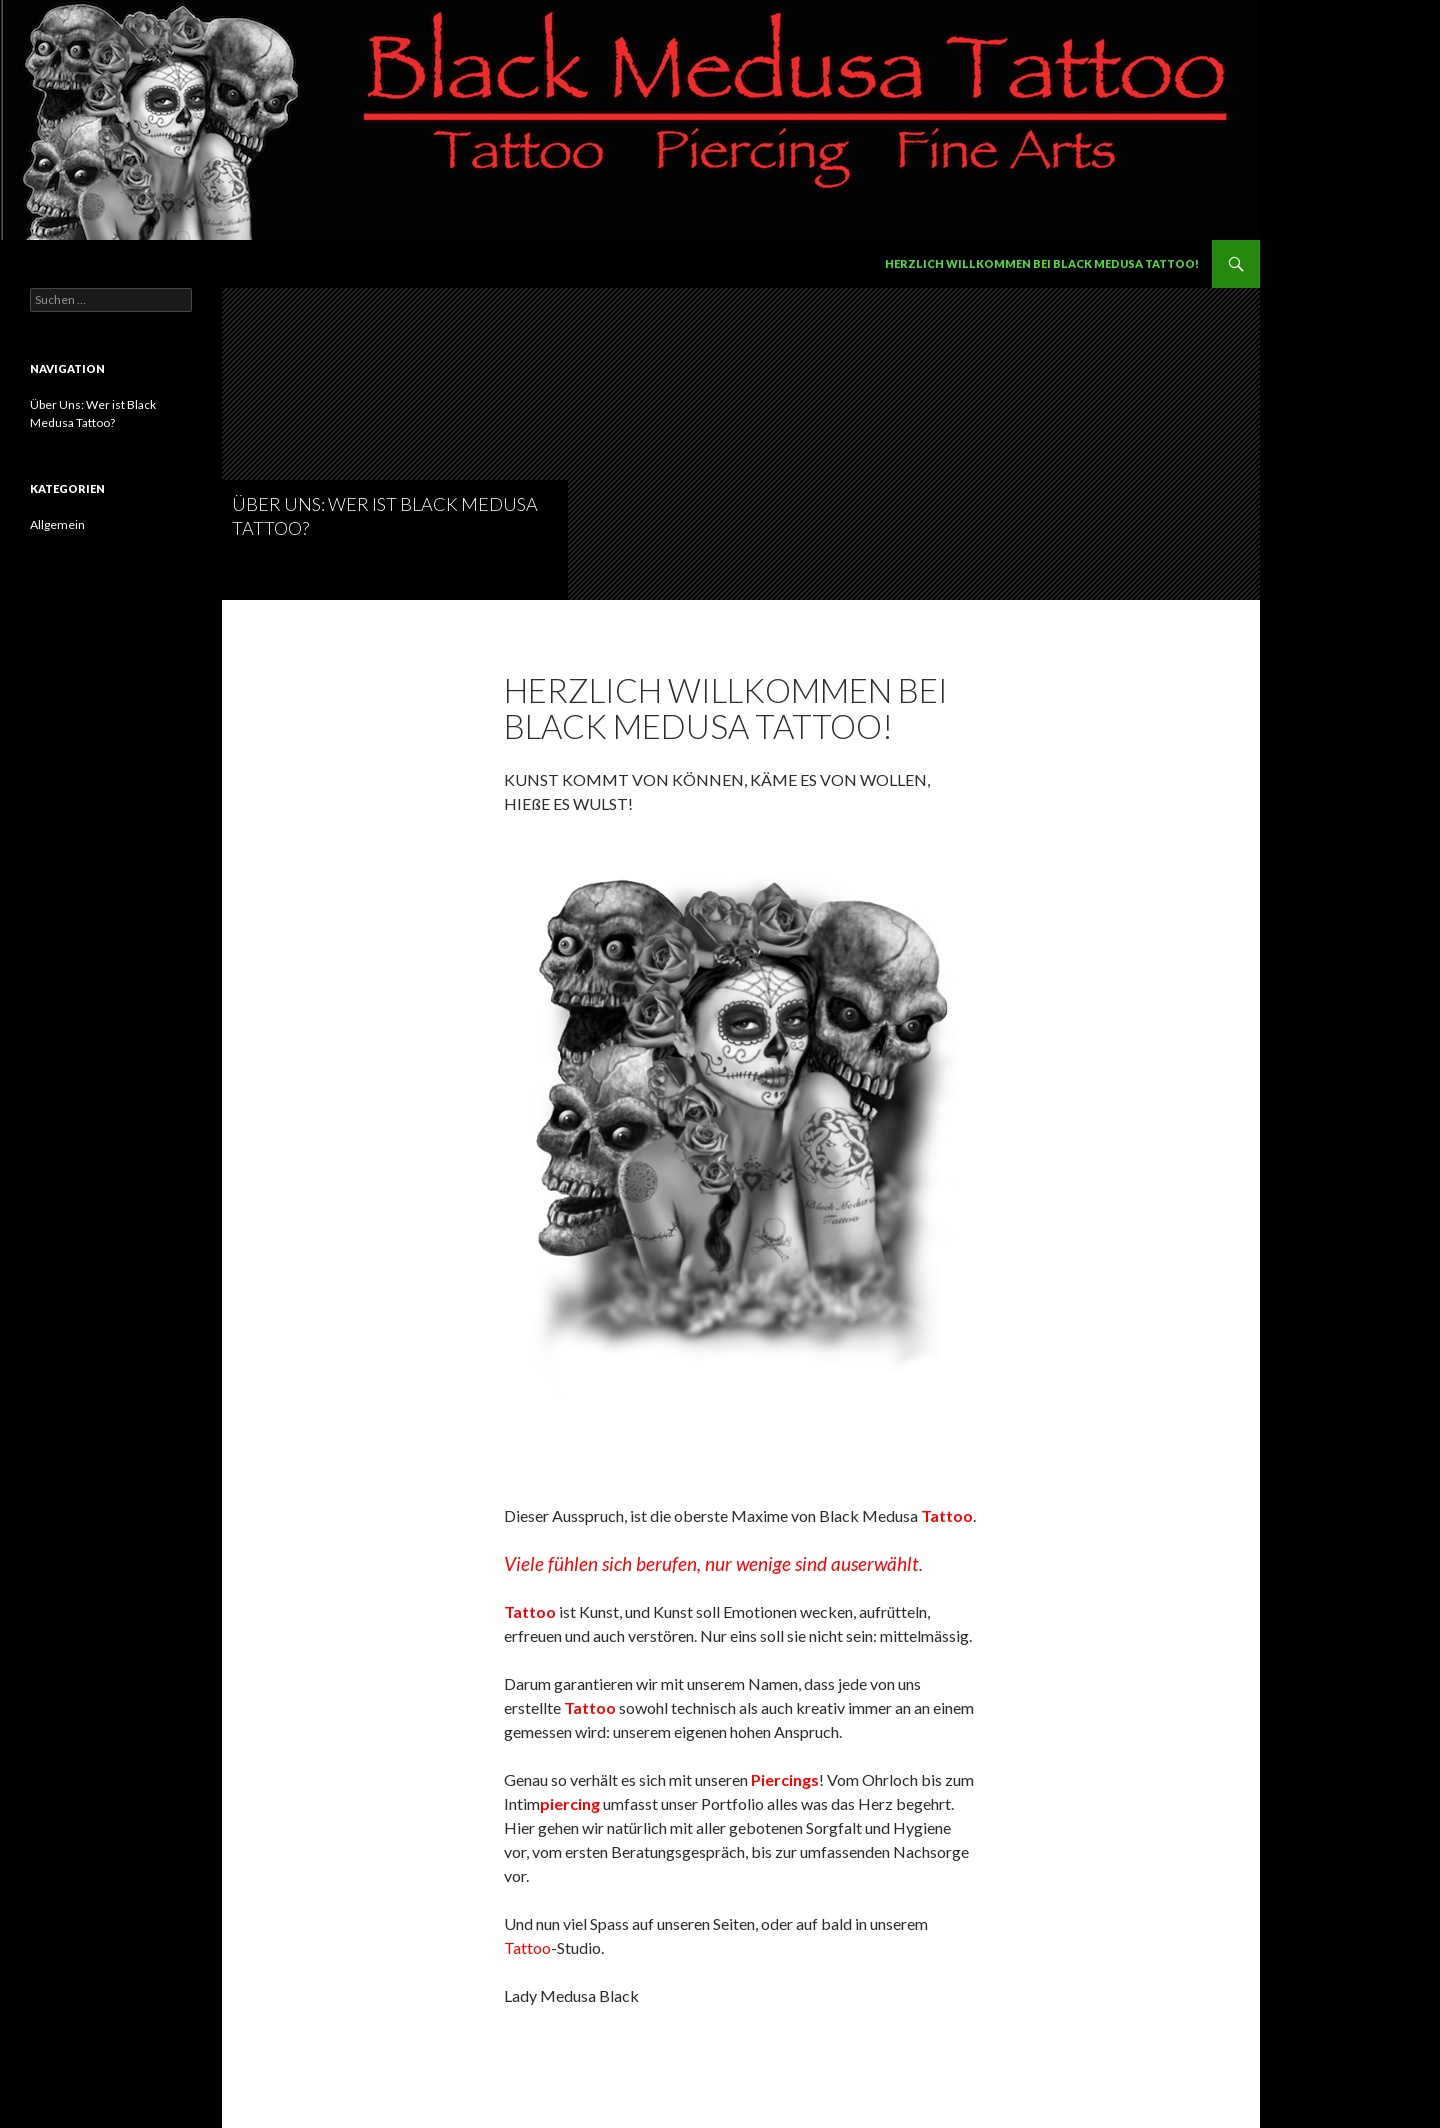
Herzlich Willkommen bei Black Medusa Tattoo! (1042, 263)
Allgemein (57, 524)
